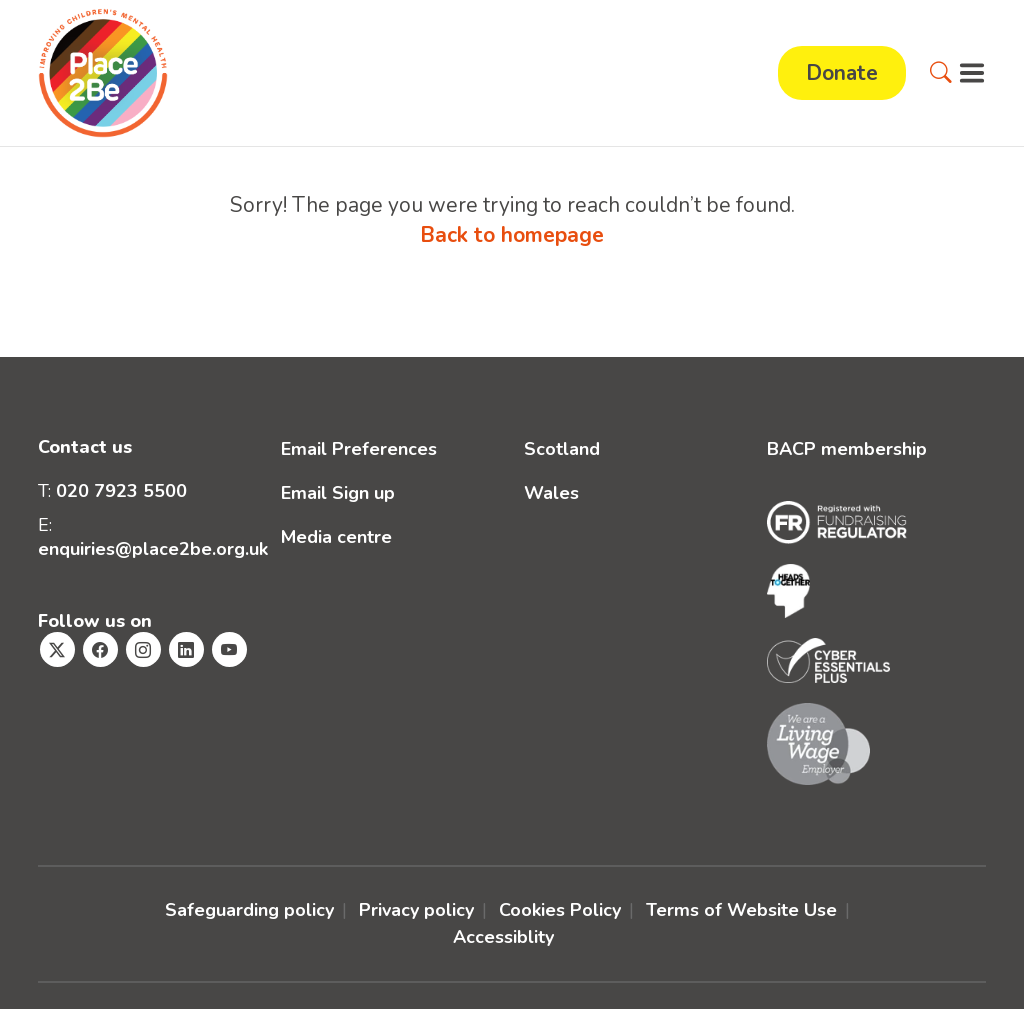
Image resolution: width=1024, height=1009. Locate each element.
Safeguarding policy (249, 910)
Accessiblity (503, 937)
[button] (941, 73)
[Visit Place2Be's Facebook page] (100, 649)
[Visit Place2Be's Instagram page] (143, 649)
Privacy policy (416, 910)
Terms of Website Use (741, 910)
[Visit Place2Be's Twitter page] (57, 649)
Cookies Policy (560, 910)
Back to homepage (512, 235)
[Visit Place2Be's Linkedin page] (186, 649)
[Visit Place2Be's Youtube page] (229, 649)
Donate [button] (842, 73)
